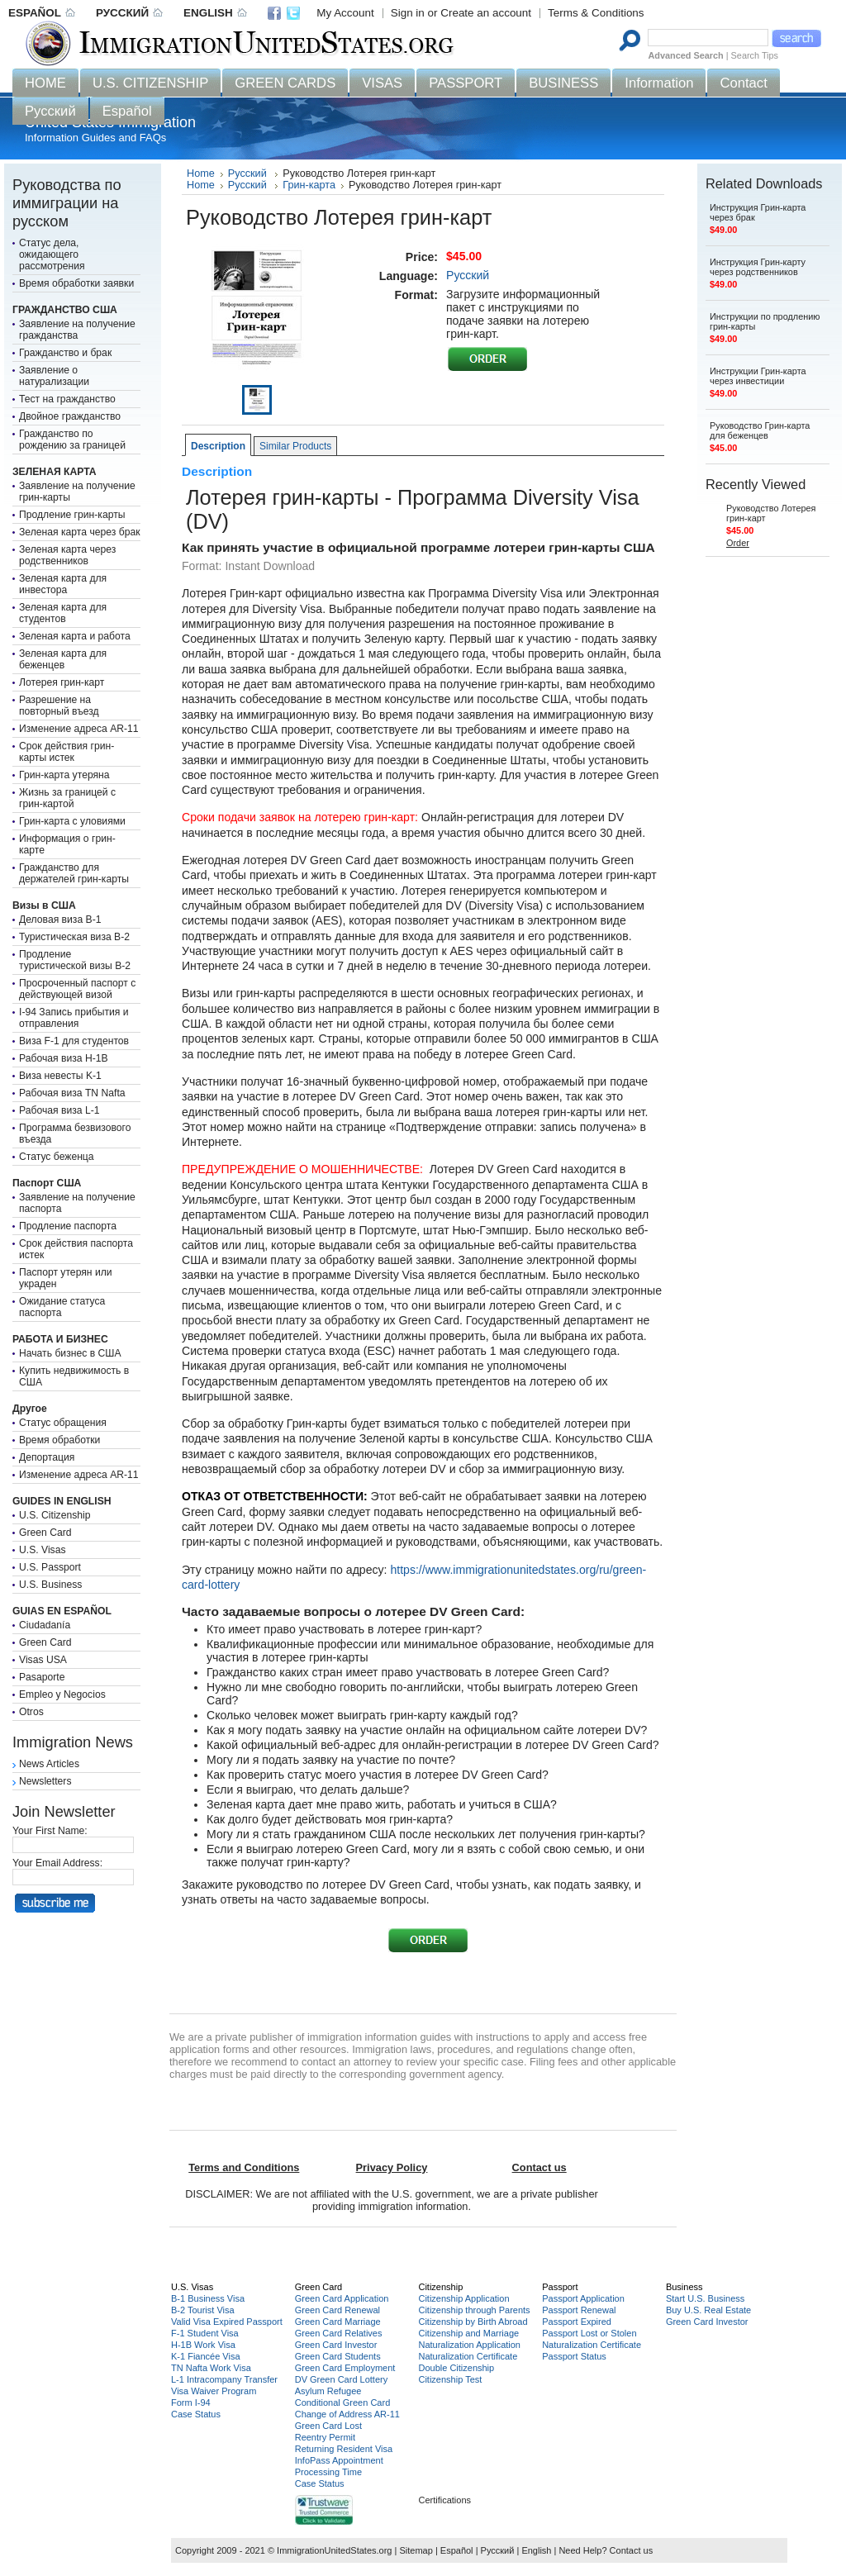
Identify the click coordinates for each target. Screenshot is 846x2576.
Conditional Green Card (343, 2402)
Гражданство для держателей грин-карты (74, 873)
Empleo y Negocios (62, 1694)
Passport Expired (576, 2321)
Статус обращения (63, 1422)
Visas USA (43, 1660)
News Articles (49, 1764)
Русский (248, 173)
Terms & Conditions (596, 13)
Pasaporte (41, 1677)
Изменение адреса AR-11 (79, 728)
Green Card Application (342, 2298)
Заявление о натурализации (54, 375)
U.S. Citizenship (54, 1515)
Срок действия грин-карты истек (66, 751)
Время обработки (59, 1440)
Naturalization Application (469, 2345)
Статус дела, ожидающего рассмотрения (52, 254)
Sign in (408, 13)
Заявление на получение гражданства (77, 329)
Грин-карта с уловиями (72, 821)
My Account (344, 13)
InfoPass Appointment (339, 2460)
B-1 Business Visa (208, 2298)
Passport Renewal (578, 2310)
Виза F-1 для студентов (74, 1041)
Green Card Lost (328, 2426)
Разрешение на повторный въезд (59, 705)
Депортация (46, 1457)
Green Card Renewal (337, 2310)
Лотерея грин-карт (61, 682)
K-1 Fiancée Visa (205, 2356)
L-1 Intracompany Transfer (224, 2379)
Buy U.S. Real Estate (708, 2310)
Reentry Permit (325, 2437)
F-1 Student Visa (205, 2333)
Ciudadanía (44, 1625)
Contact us (632, 2550)
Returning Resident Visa (343, 2449)
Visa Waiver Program (213, 2391)
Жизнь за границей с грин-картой (67, 798)
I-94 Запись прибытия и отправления (74, 1017)
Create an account (485, 13)
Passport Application (583, 2298)
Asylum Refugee (328, 2391)
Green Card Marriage (338, 2321)
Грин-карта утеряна (64, 775)
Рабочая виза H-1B (63, 1058)
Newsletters (45, 1781)
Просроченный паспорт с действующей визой (77, 988)
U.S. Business (50, 1584)
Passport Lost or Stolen (589, 2333)
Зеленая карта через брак (79, 532)
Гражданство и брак (65, 353)
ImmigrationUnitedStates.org (334, 2550)
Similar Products (295, 446)
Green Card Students (338, 2356)
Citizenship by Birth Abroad (472, 2321)
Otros (31, 1712)
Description (218, 446)
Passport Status (574, 2356)
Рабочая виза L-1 (59, 1110)
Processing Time (328, 2472)
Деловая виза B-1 (60, 919)
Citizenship (440, 2287)
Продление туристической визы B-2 (75, 960)
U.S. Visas (42, 1550)
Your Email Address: (57, 1863)
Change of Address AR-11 (347, 2414)
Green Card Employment (345, 2368)
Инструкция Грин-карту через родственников (758, 267)
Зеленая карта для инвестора (63, 584)
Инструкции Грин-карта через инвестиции (758, 376)
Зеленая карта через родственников (67, 555)
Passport (559, 2287)
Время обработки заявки (76, 283)
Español (456, 2550)
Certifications (444, 2500)
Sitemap (415, 2550)
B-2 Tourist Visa (203, 2310)
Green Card (45, 1532)
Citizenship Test (450, 2379)
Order (737, 543)
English (536, 2550)
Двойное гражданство (70, 416)
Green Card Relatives (339, 2333)
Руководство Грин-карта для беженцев (760, 430)
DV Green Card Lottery (341, 2379)
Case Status (196, 2414)
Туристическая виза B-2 (74, 937)
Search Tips (754, 55)
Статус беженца (56, 1156)
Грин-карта (309, 185)
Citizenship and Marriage (468, 2333)
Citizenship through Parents (474, 2310)
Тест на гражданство (67, 399)
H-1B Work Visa (203, 2345)
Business (684, 2287)
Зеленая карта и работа (75, 636)
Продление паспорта (67, 1226)
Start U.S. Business (705, 2298)
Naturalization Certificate (467, 2356)
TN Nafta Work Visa (211, 2368)
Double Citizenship (456, 2368)
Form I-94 (191, 2402)
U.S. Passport (50, 1567)
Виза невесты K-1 (60, 1075)
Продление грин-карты (72, 514)
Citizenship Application (463, 2298)
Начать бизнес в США (70, 1353)
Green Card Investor (336, 2345)
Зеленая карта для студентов (63, 613)
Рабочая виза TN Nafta (72, 1093)
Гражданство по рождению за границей (72, 439)
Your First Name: (50, 1831)
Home (201, 173)
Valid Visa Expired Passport (227, 2321)
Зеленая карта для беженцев (63, 659)
